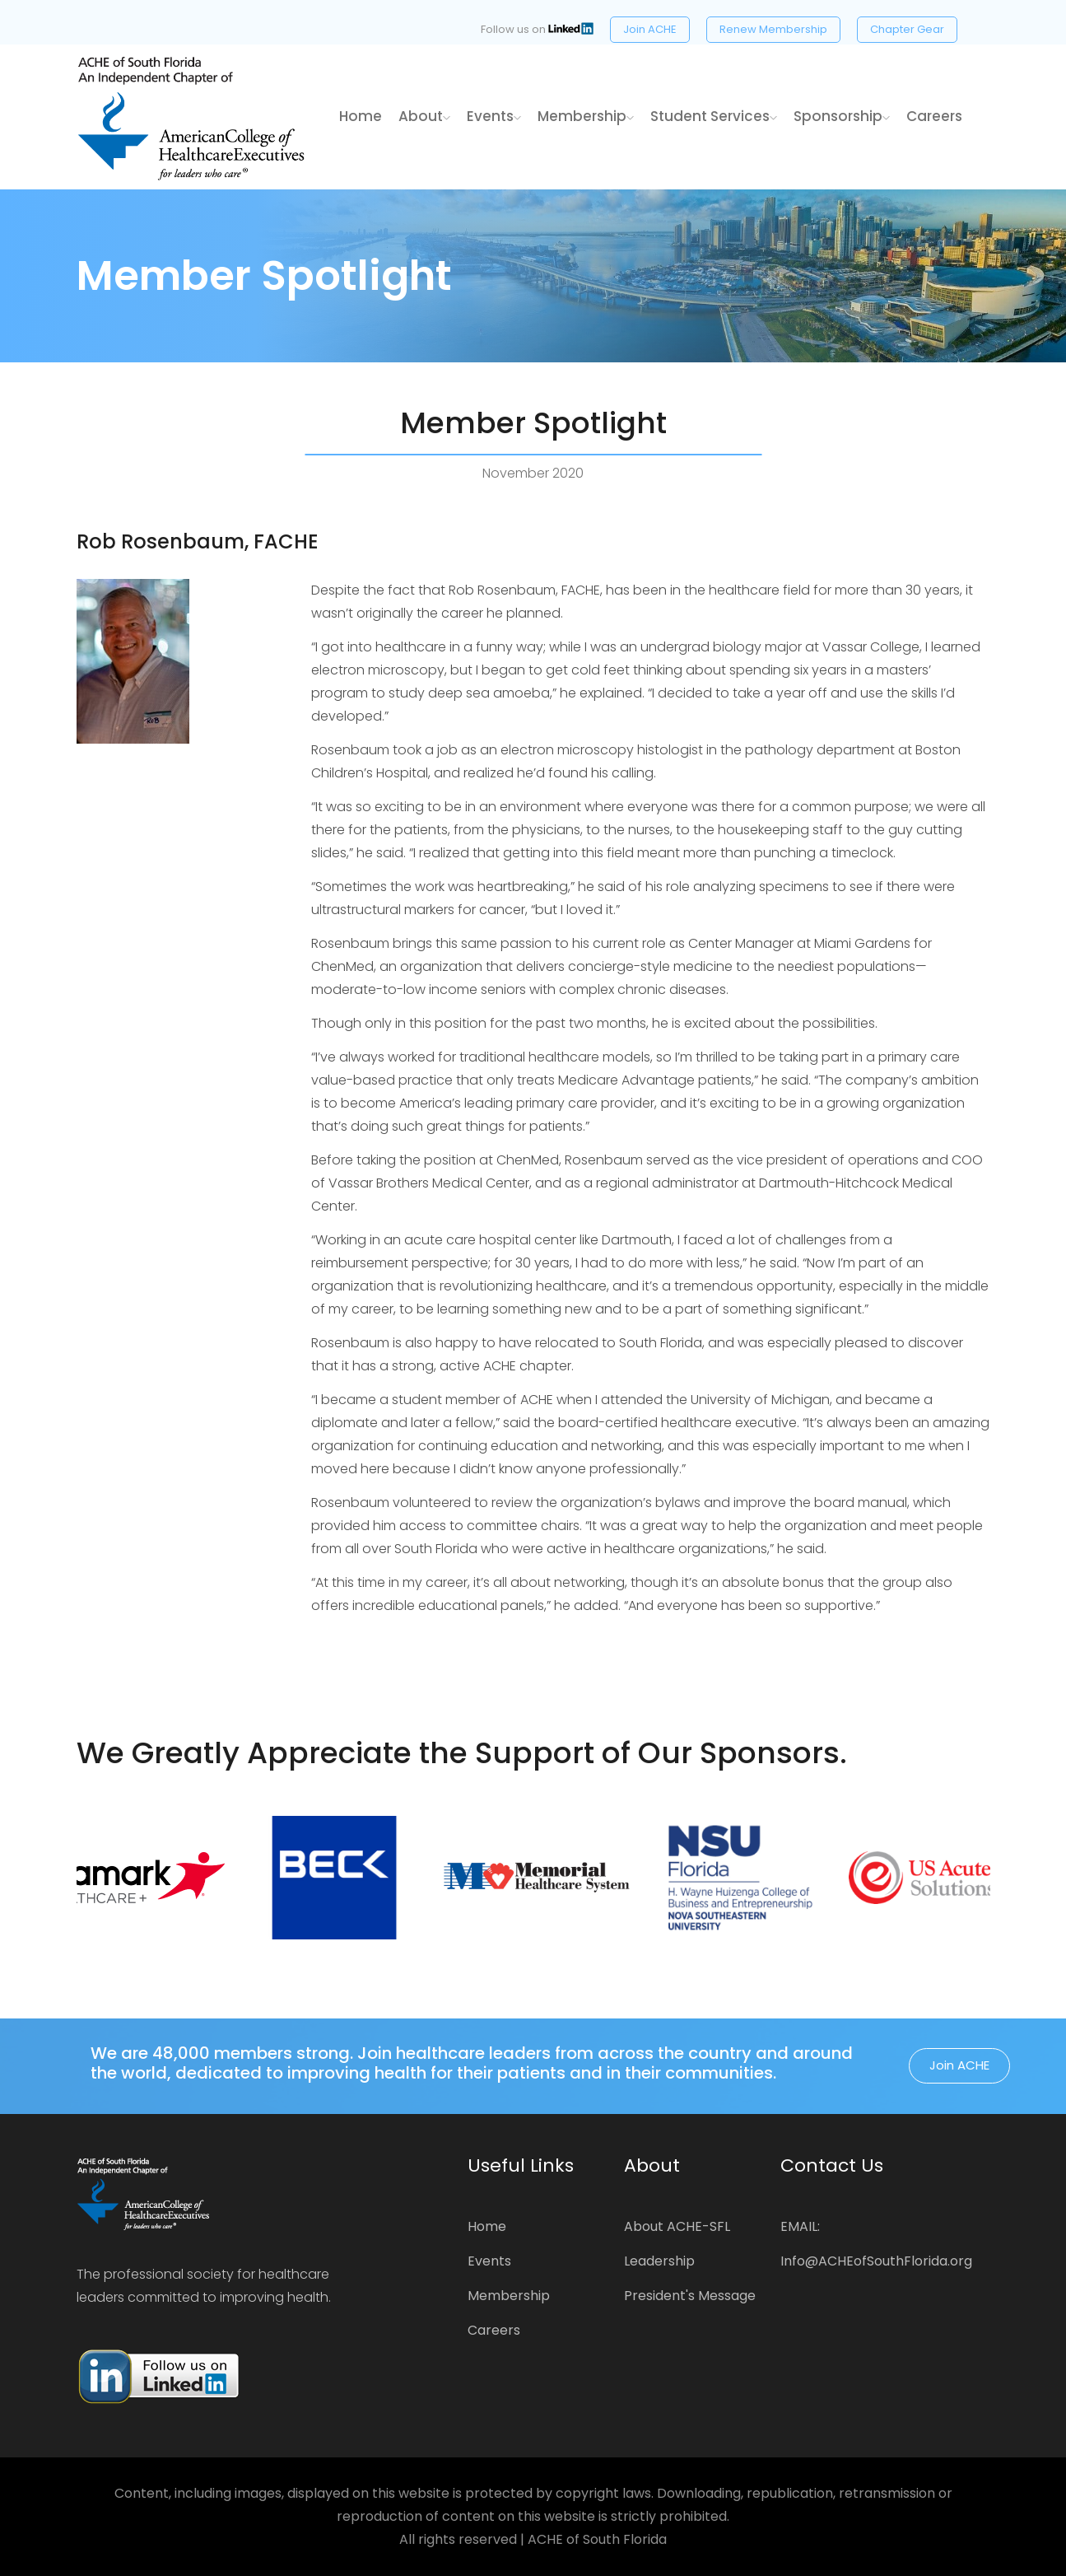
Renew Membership (773, 29)
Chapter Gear (907, 29)
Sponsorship (842, 116)
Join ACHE (650, 29)
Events (494, 116)
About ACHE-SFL (677, 2226)
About (424, 116)
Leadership (659, 2261)
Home (487, 2226)
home (360, 116)
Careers (934, 116)
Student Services (713, 116)
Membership (586, 116)
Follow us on (537, 29)
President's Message (690, 2295)
